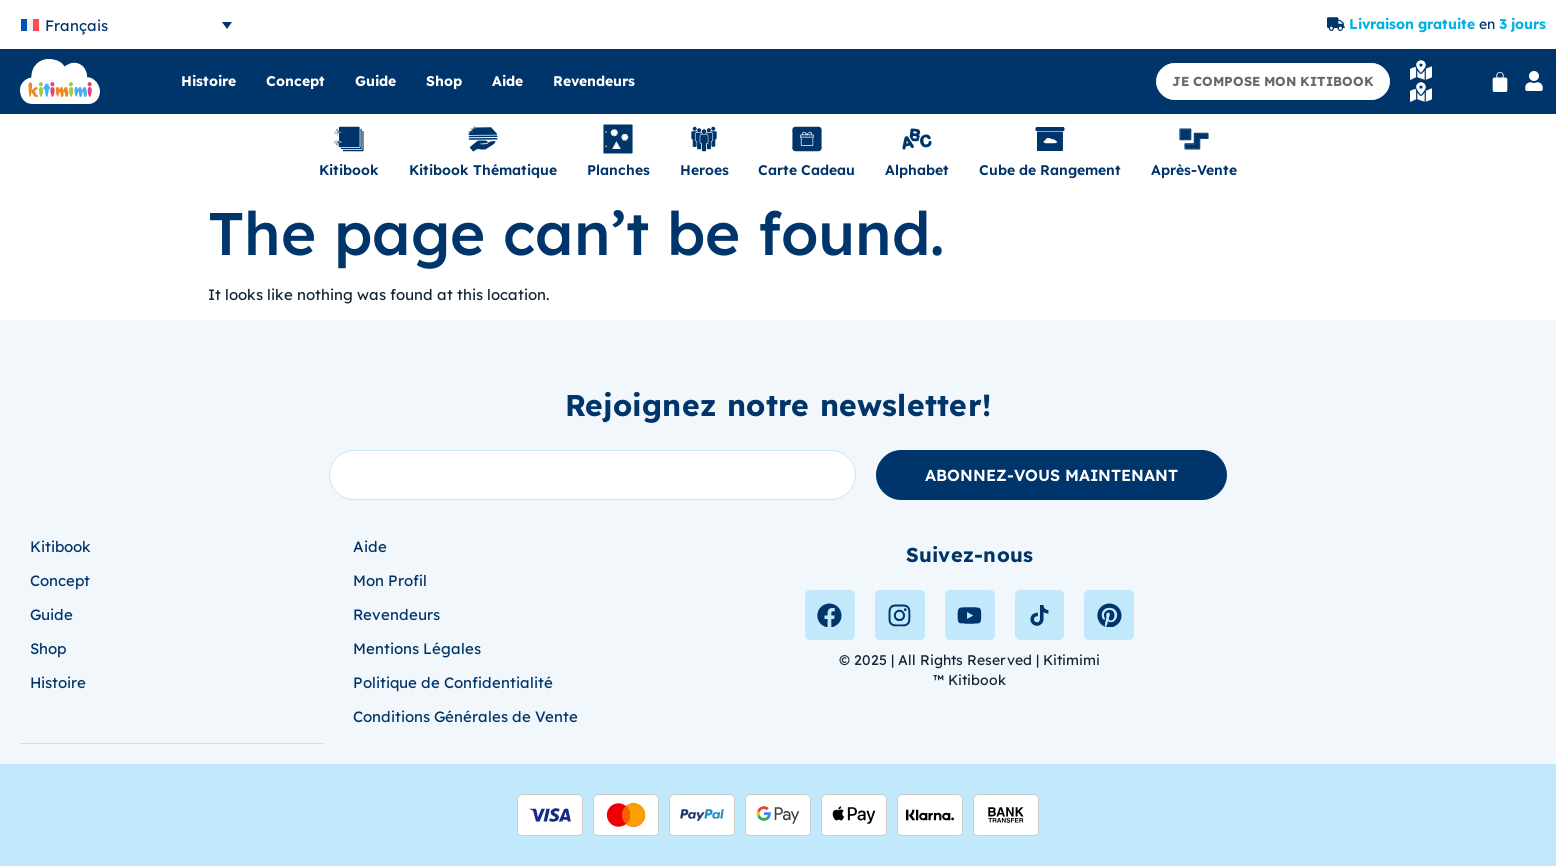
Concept (295, 81)
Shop (444, 81)
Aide (507, 81)
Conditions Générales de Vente (465, 716)
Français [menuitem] (76, 25)
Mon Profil (390, 580)
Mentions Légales (417, 648)
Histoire (208, 81)
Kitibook (60, 546)
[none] (126, 24)
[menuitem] (126, 24)
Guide (375, 81)
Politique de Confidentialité (453, 682)
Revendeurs (594, 81)
